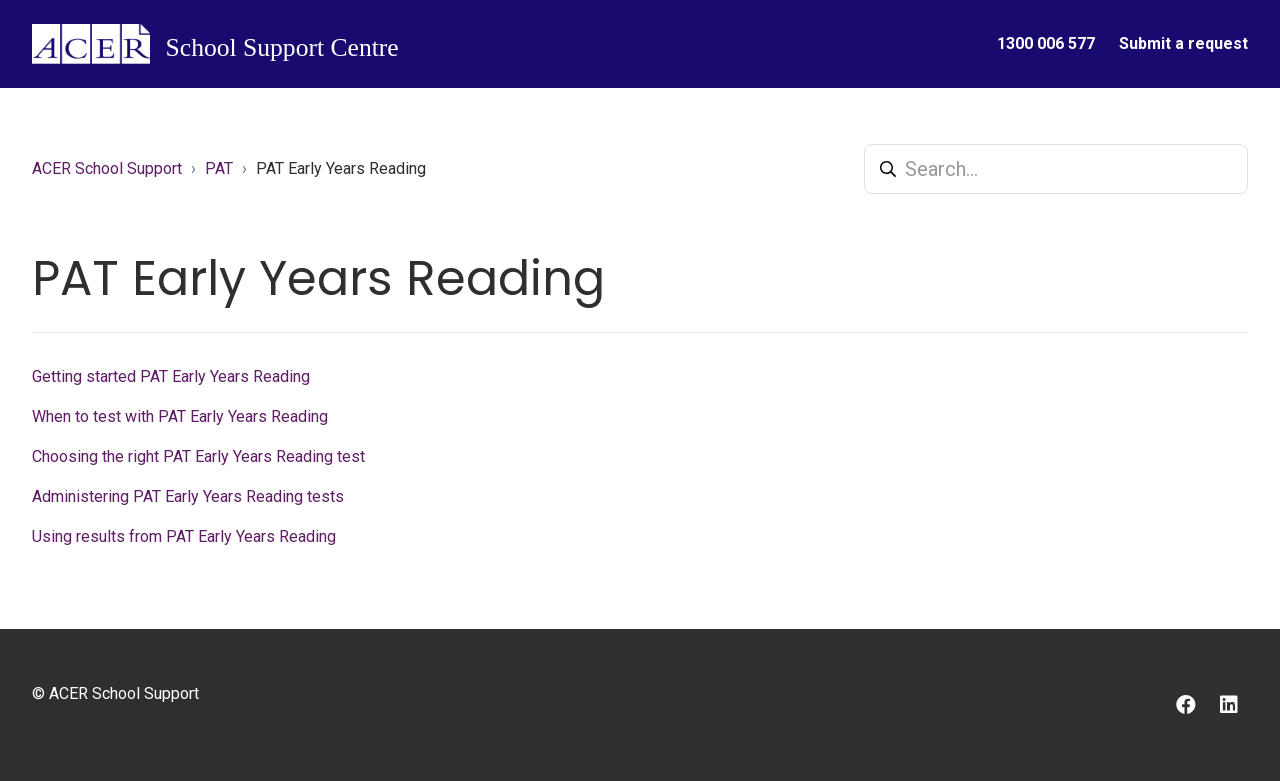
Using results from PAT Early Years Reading (184, 536)
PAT (219, 168)
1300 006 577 (1046, 43)
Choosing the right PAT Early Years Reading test (198, 456)
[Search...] (1056, 169)
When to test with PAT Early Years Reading (180, 416)
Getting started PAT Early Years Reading (171, 376)
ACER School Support (107, 168)
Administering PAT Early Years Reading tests (188, 496)
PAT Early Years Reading (341, 168)
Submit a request (1183, 43)
